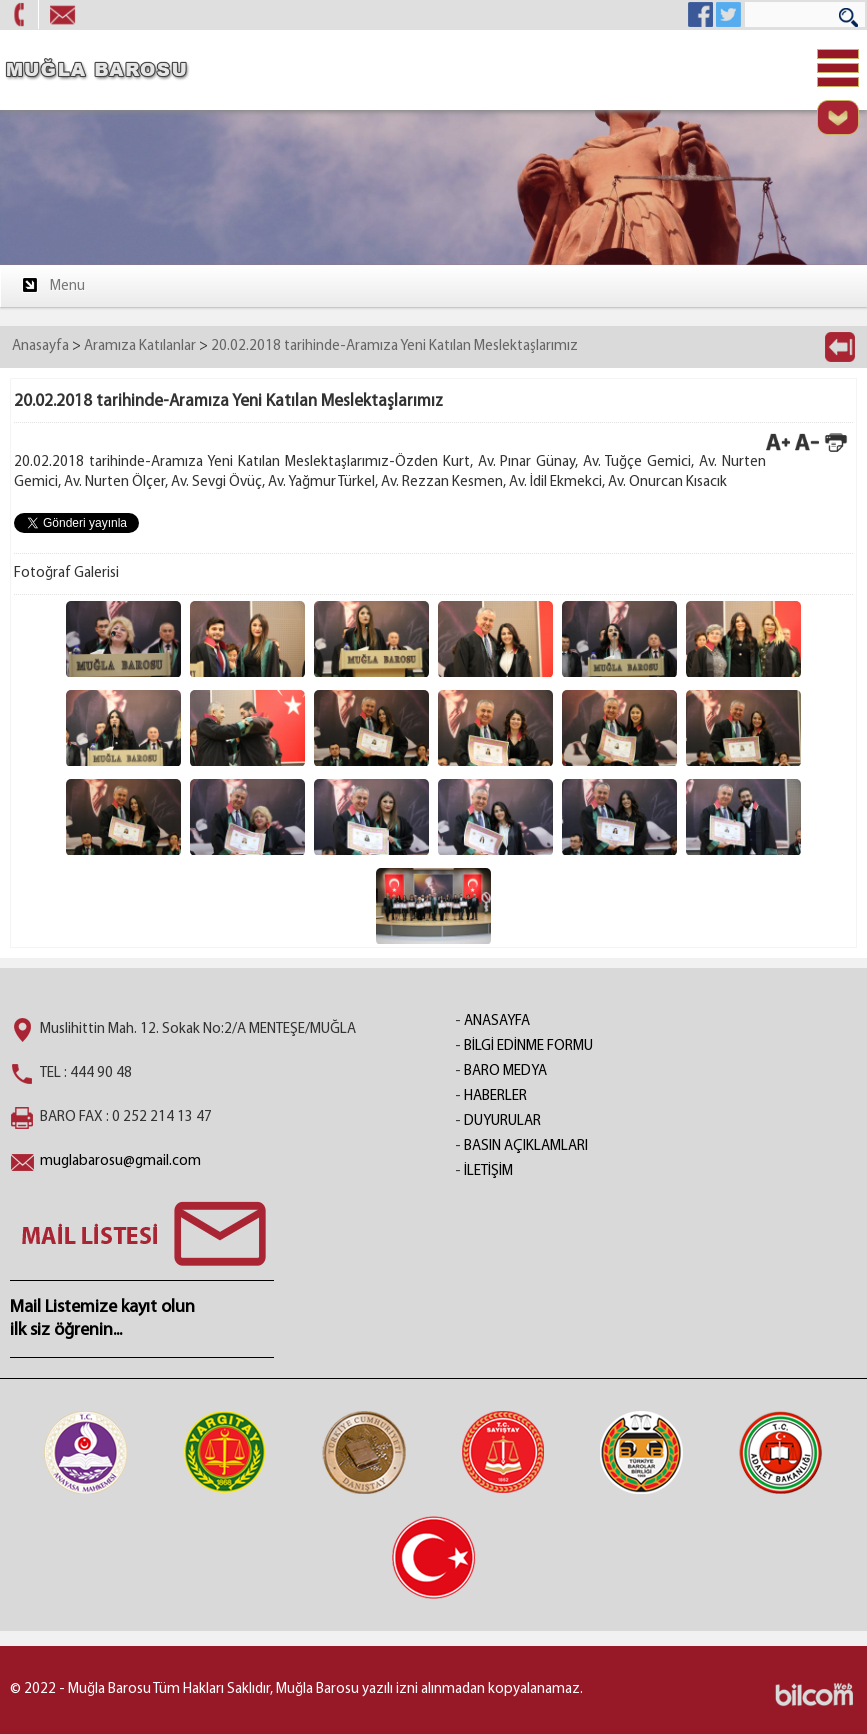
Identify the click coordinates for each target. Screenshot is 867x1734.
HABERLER (495, 1096)
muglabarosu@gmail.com (120, 1161)
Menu (52, 285)
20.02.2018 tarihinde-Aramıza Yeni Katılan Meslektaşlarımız (394, 346)
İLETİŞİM (488, 1171)
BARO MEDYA (505, 1071)
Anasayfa (40, 346)
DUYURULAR (502, 1121)
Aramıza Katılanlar (140, 346)
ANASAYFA (497, 1021)
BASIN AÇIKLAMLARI (526, 1146)
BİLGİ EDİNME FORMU (528, 1046)
